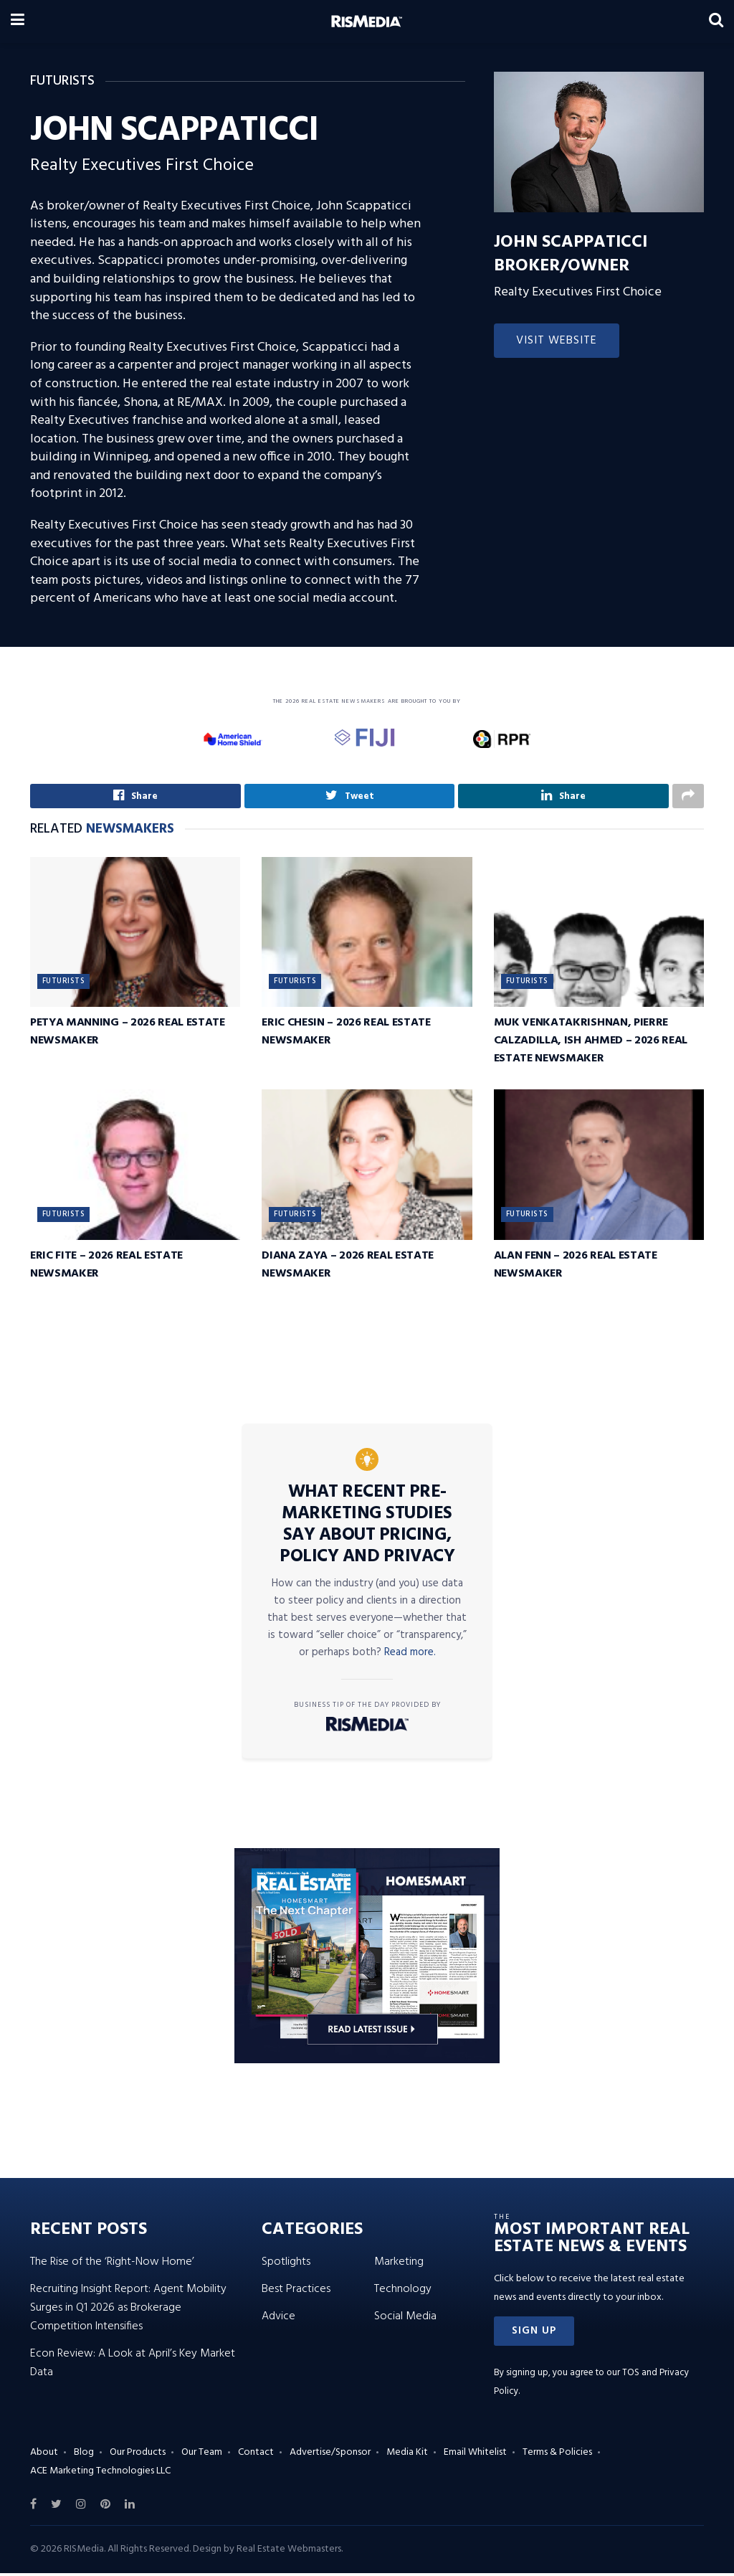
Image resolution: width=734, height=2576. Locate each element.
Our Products (138, 2456)
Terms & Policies (557, 2456)
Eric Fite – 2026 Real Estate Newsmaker (106, 1267)
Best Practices (296, 2292)
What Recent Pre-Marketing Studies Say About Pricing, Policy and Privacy (367, 1527)
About (44, 2456)
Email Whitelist (475, 2456)
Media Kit (407, 2456)
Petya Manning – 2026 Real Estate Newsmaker (127, 1035)
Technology (403, 2292)
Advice (278, 2319)
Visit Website (556, 340)
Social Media (405, 2319)
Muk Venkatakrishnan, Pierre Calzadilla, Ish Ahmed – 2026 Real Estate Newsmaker (590, 1044)
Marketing (399, 2264)
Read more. (410, 1655)
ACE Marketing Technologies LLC (100, 2474)
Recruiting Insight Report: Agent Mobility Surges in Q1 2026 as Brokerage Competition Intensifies (128, 2311)
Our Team (201, 2456)
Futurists (63, 984)
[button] (534, 2334)
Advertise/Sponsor (330, 2456)
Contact (256, 2456)
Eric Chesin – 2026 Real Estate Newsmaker (346, 1035)
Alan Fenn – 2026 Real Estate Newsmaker (575, 1267)
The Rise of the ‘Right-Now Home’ (112, 2264)
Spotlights (286, 2264)
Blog (84, 2456)
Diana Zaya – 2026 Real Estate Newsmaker (348, 1267)
